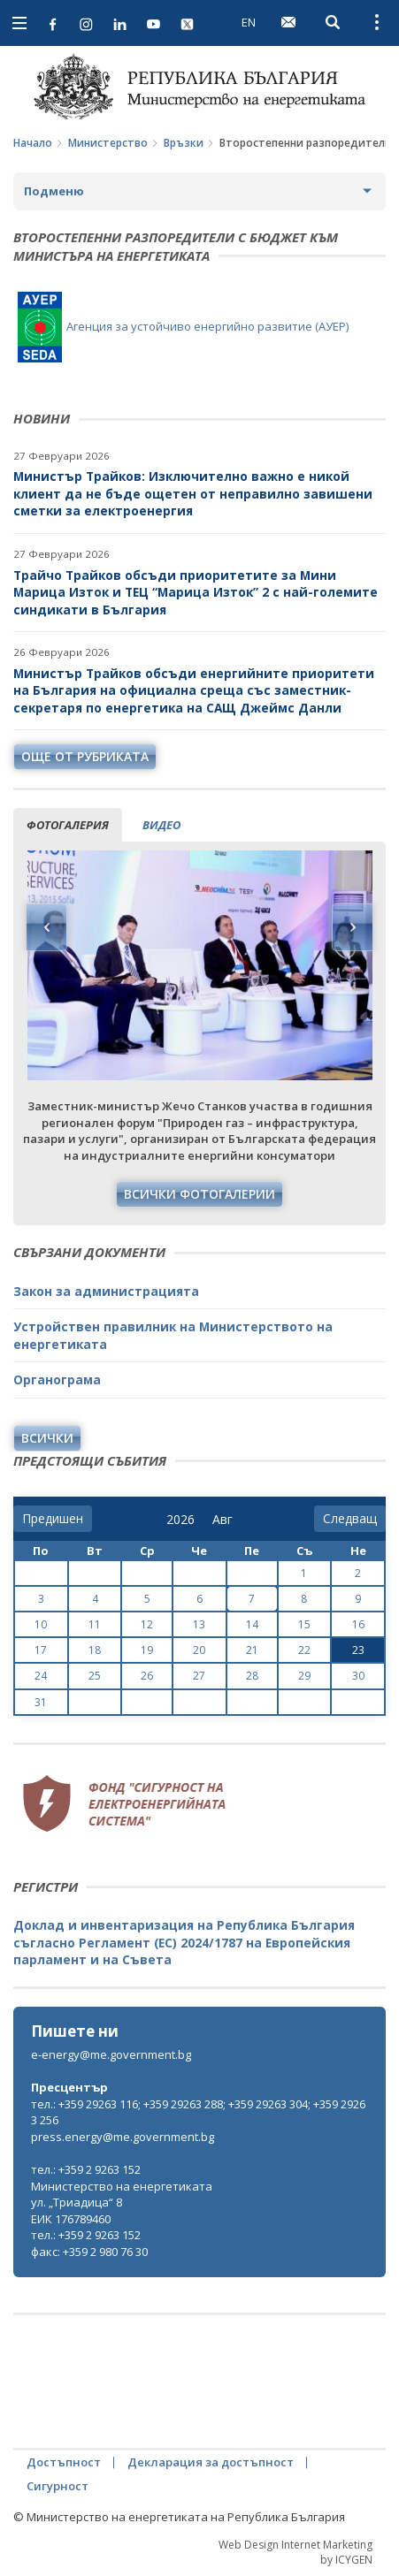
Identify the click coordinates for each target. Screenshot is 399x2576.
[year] (180, 1519)
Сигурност (57, 2486)
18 (94, 1650)
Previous (47, 927)
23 (358, 1650)
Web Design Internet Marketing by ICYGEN (295, 2552)
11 (94, 1624)
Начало (32, 142)
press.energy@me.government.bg (122, 2137)
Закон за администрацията (106, 1291)
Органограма (57, 1379)
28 (252, 1675)
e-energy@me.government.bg (111, 2054)
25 (94, 1675)
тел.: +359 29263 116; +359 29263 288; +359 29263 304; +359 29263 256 (198, 2112)
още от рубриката (85, 756)
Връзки (183, 142)
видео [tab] (161, 825)
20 (199, 1650)
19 (147, 1650)
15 (304, 1624)
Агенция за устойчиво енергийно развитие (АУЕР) (183, 326)
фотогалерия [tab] (68, 825)
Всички (47, 1437)
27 (199, 1675)
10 (41, 1624)
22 (304, 1650)
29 (304, 1675)
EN (249, 22)
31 (41, 1702)
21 (252, 1650)
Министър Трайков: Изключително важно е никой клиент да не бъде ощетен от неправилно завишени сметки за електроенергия (192, 493)
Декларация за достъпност (210, 2462)
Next (352, 927)
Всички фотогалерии (199, 1193)
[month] (226, 1519)
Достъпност (64, 2462)
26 (147, 1675)
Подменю (54, 191)
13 (199, 1624)
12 (147, 1624)
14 (252, 1624)
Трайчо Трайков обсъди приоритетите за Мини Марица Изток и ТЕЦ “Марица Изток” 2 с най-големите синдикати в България (195, 592)
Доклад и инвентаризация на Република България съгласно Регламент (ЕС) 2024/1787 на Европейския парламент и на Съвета (184, 1942)
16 (358, 1624)
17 (41, 1650)
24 (41, 1675)
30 (358, 1675)
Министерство (108, 142)
